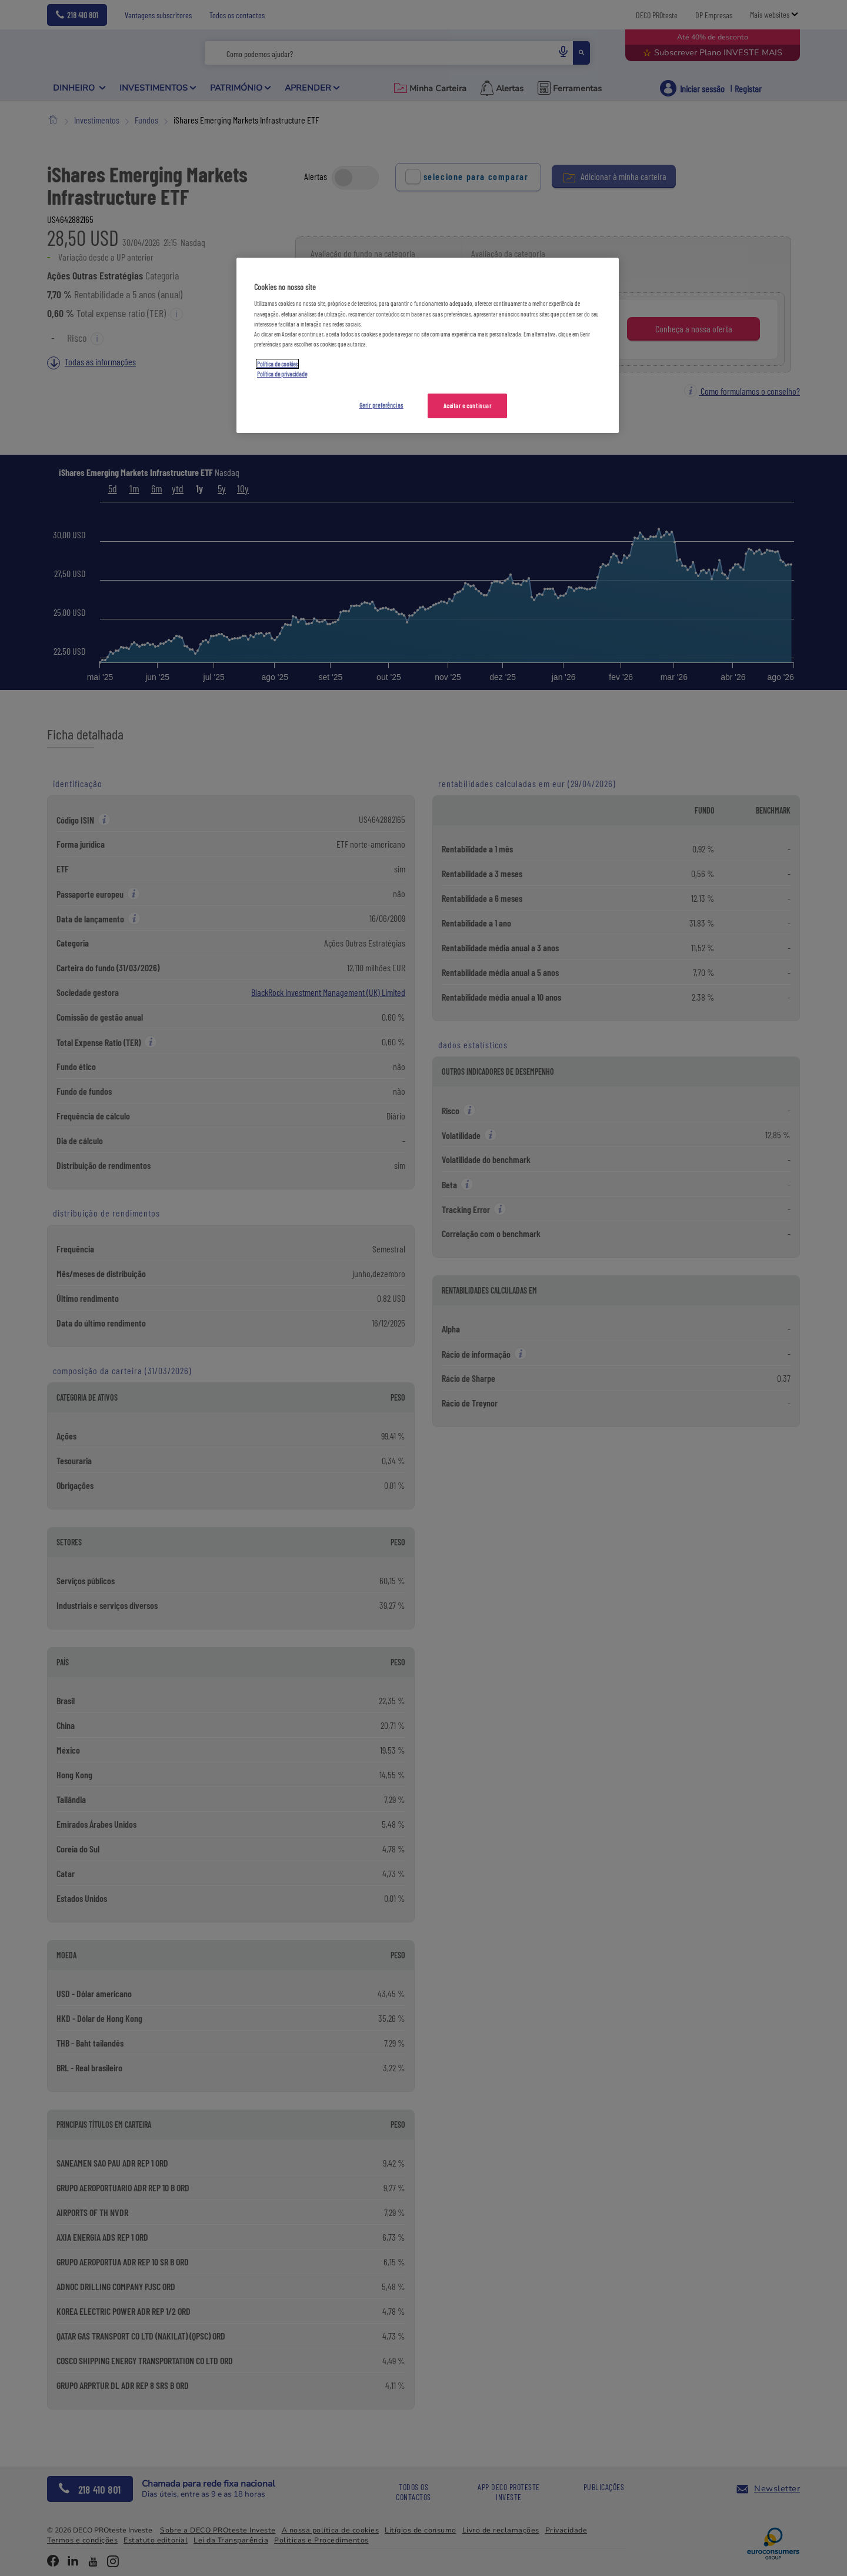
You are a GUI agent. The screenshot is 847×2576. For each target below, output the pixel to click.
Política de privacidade (282, 374)
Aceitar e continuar (467, 405)
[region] (427, 345)
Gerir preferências (381, 405)
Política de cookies (277, 364)
